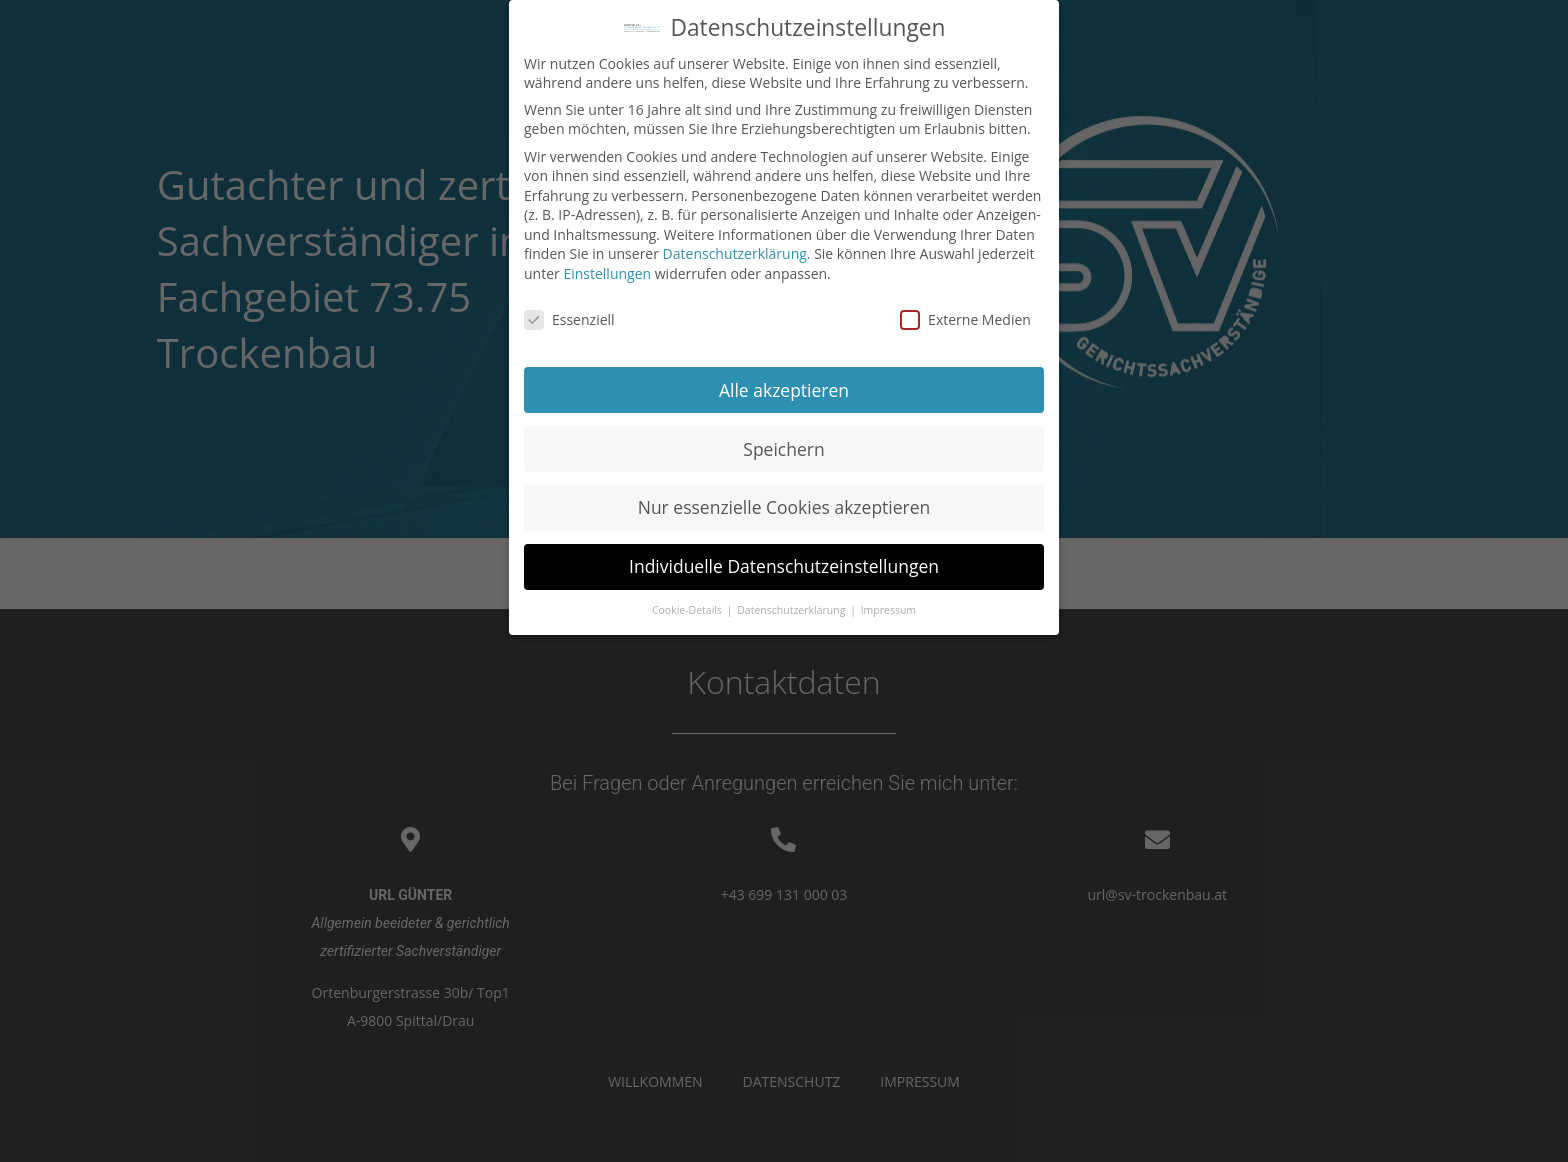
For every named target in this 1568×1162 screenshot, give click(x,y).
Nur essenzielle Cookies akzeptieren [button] (784, 499)
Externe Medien (965, 310)
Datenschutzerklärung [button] (792, 602)
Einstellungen (607, 265)
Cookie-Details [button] (688, 602)
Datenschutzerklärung (735, 245)
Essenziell (569, 310)
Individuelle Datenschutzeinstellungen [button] (784, 558)
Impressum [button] (888, 602)
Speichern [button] (783, 440)
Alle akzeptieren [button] (784, 381)
